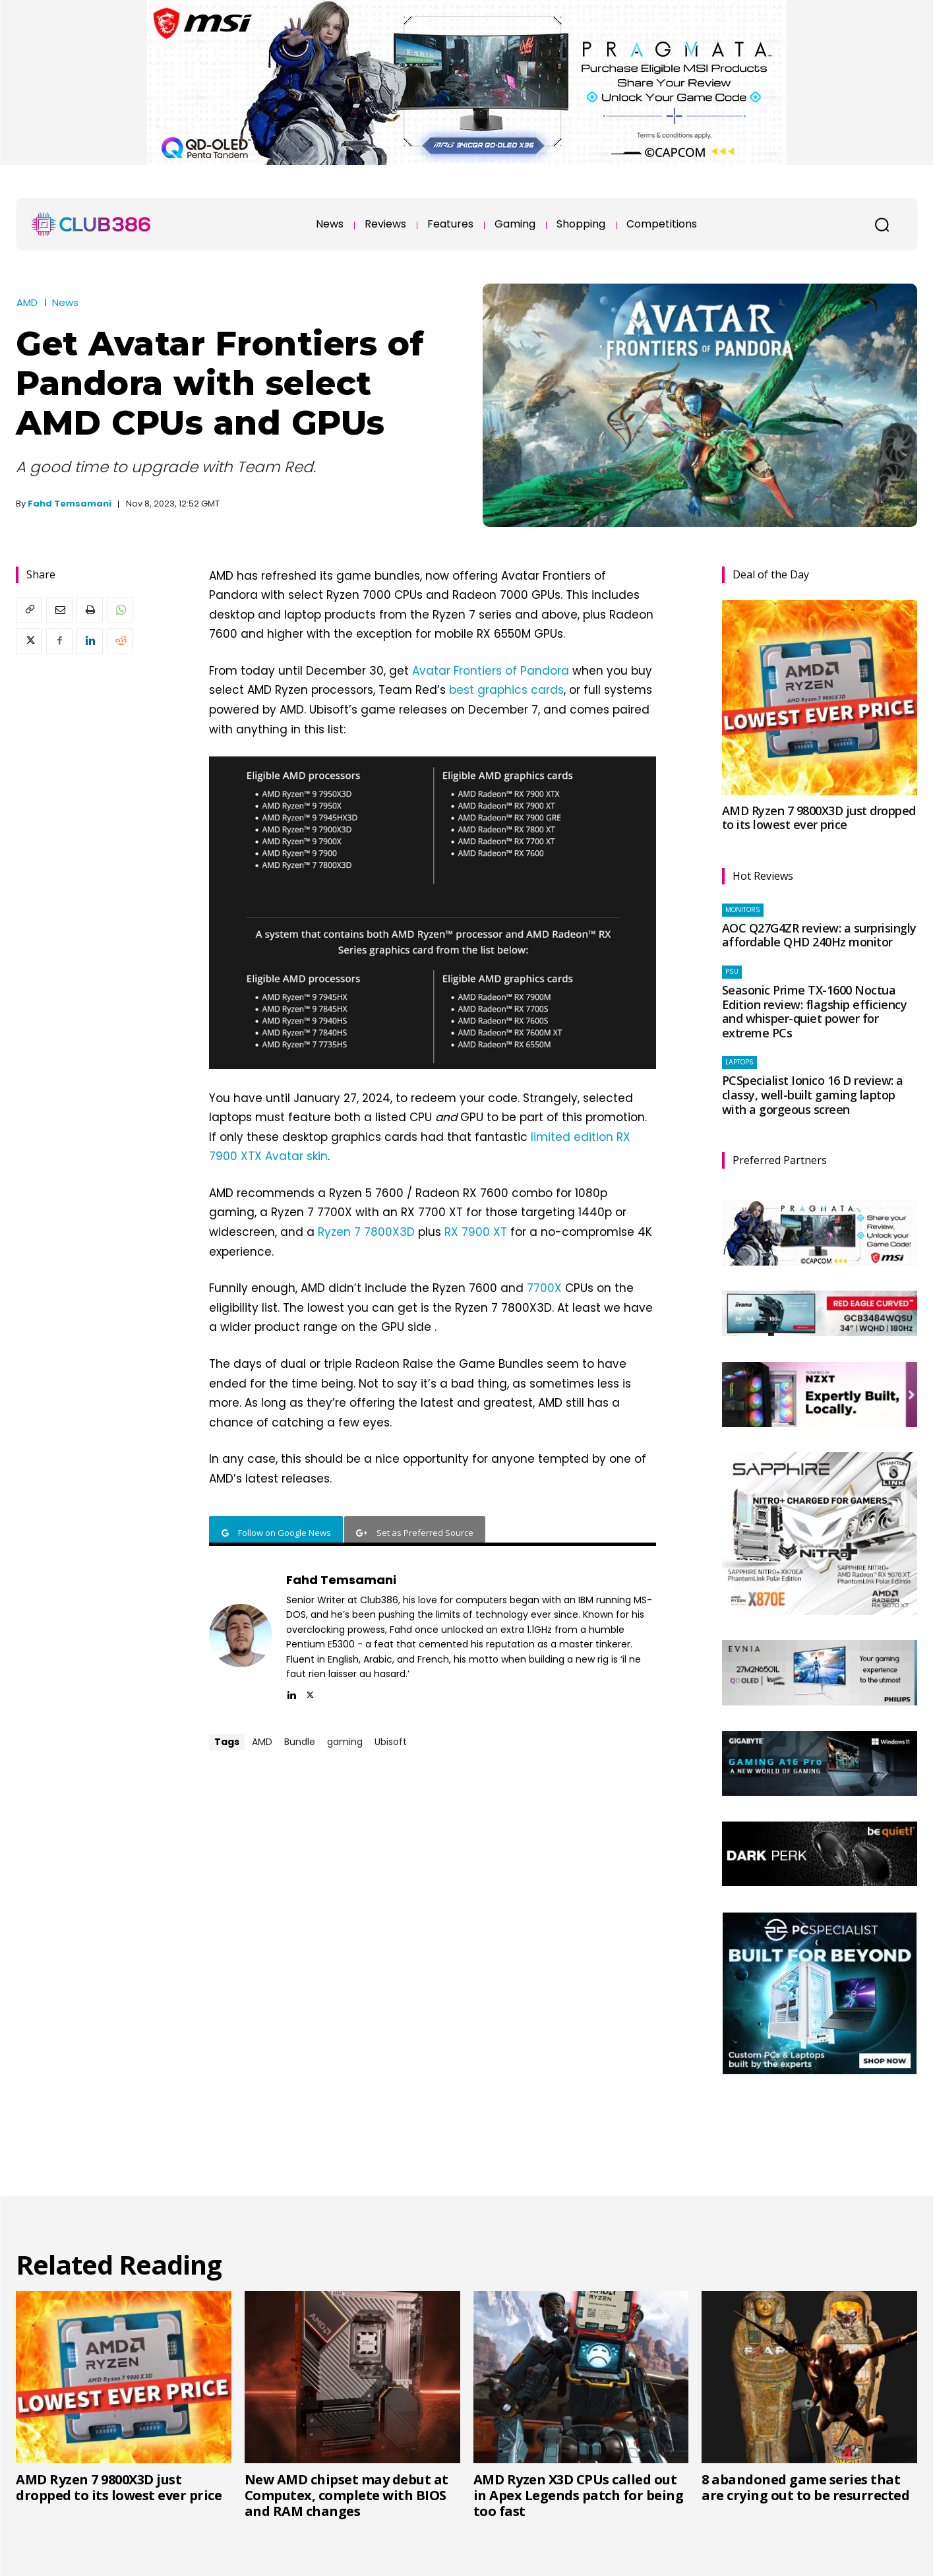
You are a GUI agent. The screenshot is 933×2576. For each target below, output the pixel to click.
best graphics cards (506, 690)
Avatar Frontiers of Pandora (490, 671)
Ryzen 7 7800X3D (366, 1232)
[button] (881, 224)
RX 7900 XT (475, 1232)
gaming (345, 1741)
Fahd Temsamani (69, 503)
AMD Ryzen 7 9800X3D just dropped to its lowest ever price (819, 818)
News (65, 302)
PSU (731, 972)
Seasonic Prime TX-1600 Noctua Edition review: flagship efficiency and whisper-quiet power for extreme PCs (814, 1011)
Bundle (299, 1741)
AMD (27, 302)
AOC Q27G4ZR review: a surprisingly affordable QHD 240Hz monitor (819, 935)
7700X (544, 1288)
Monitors (742, 910)
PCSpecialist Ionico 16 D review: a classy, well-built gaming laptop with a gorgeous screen (812, 1094)
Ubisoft (391, 1741)
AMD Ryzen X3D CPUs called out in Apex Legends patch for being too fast (578, 2495)
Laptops (739, 1062)
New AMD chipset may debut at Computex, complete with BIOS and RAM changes (346, 2495)
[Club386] (91, 224)
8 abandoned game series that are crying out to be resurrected (805, 2487)
